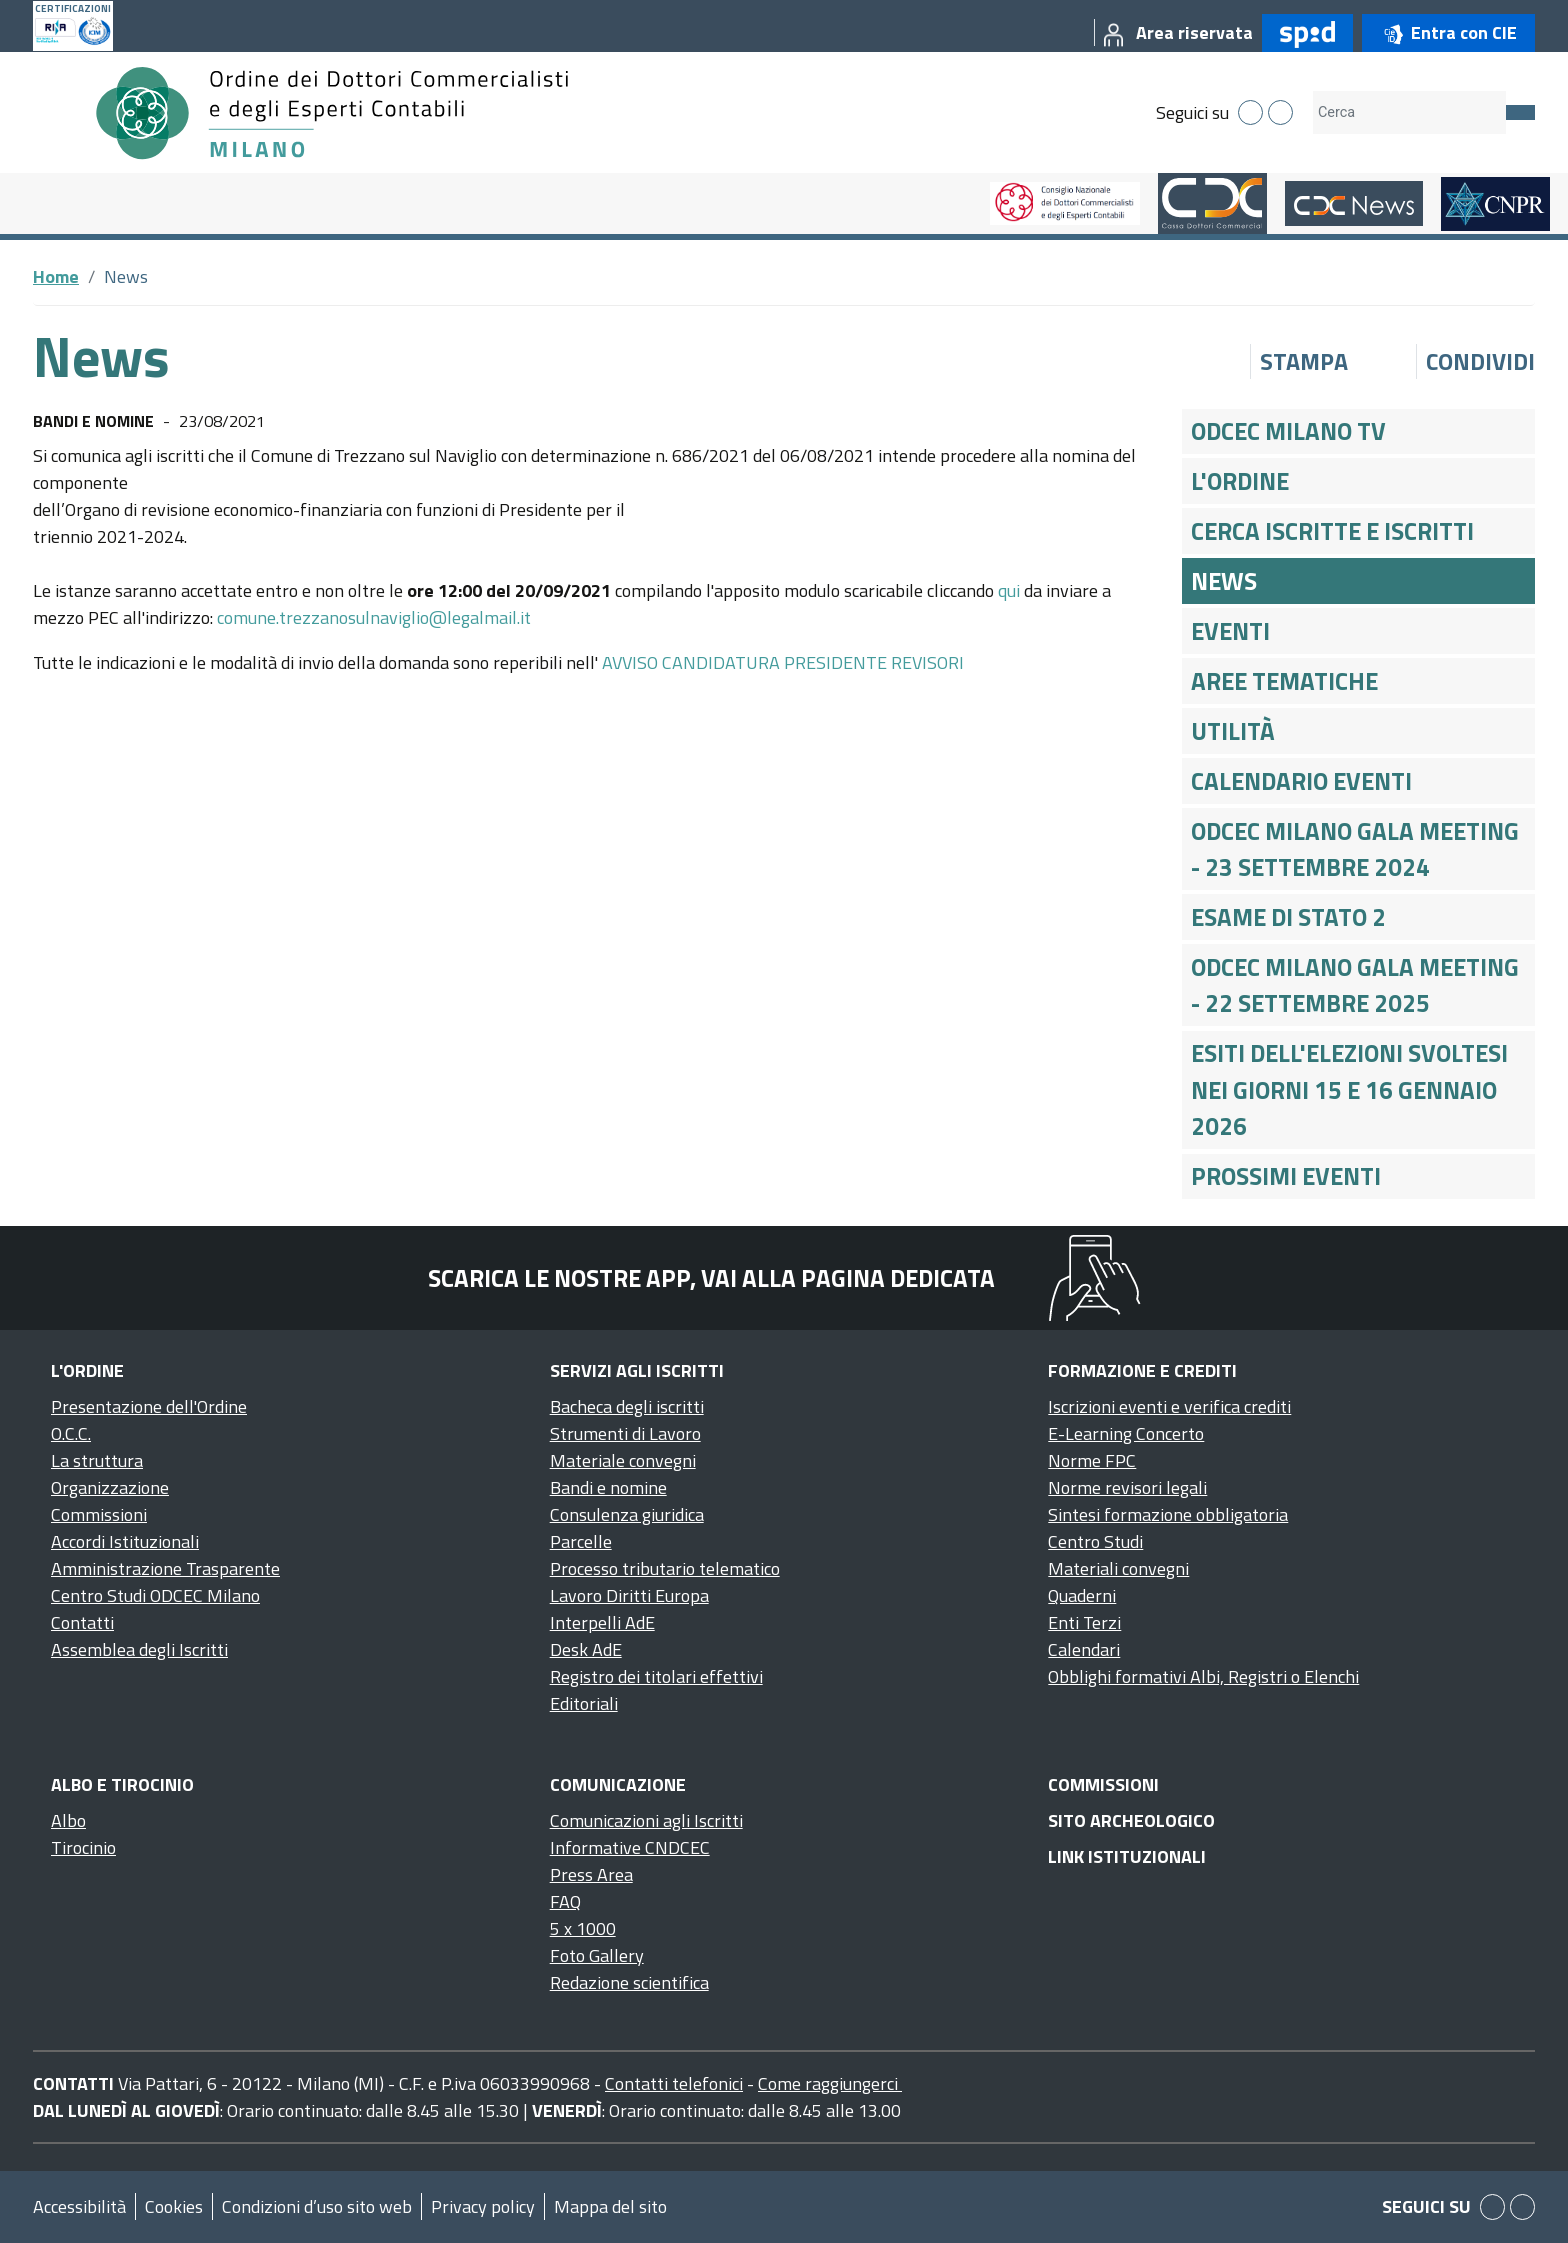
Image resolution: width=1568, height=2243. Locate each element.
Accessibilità (79, 2206)
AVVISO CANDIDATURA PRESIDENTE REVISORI (783, 662)
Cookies (174, 2206)
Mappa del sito (610, 2206)
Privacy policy (483, 2206)
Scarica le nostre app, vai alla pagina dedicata (711, 1278)
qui (1009, 590)
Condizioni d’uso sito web (317, 2206)
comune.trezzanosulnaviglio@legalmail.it (374, 617)
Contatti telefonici (674, 2083)
